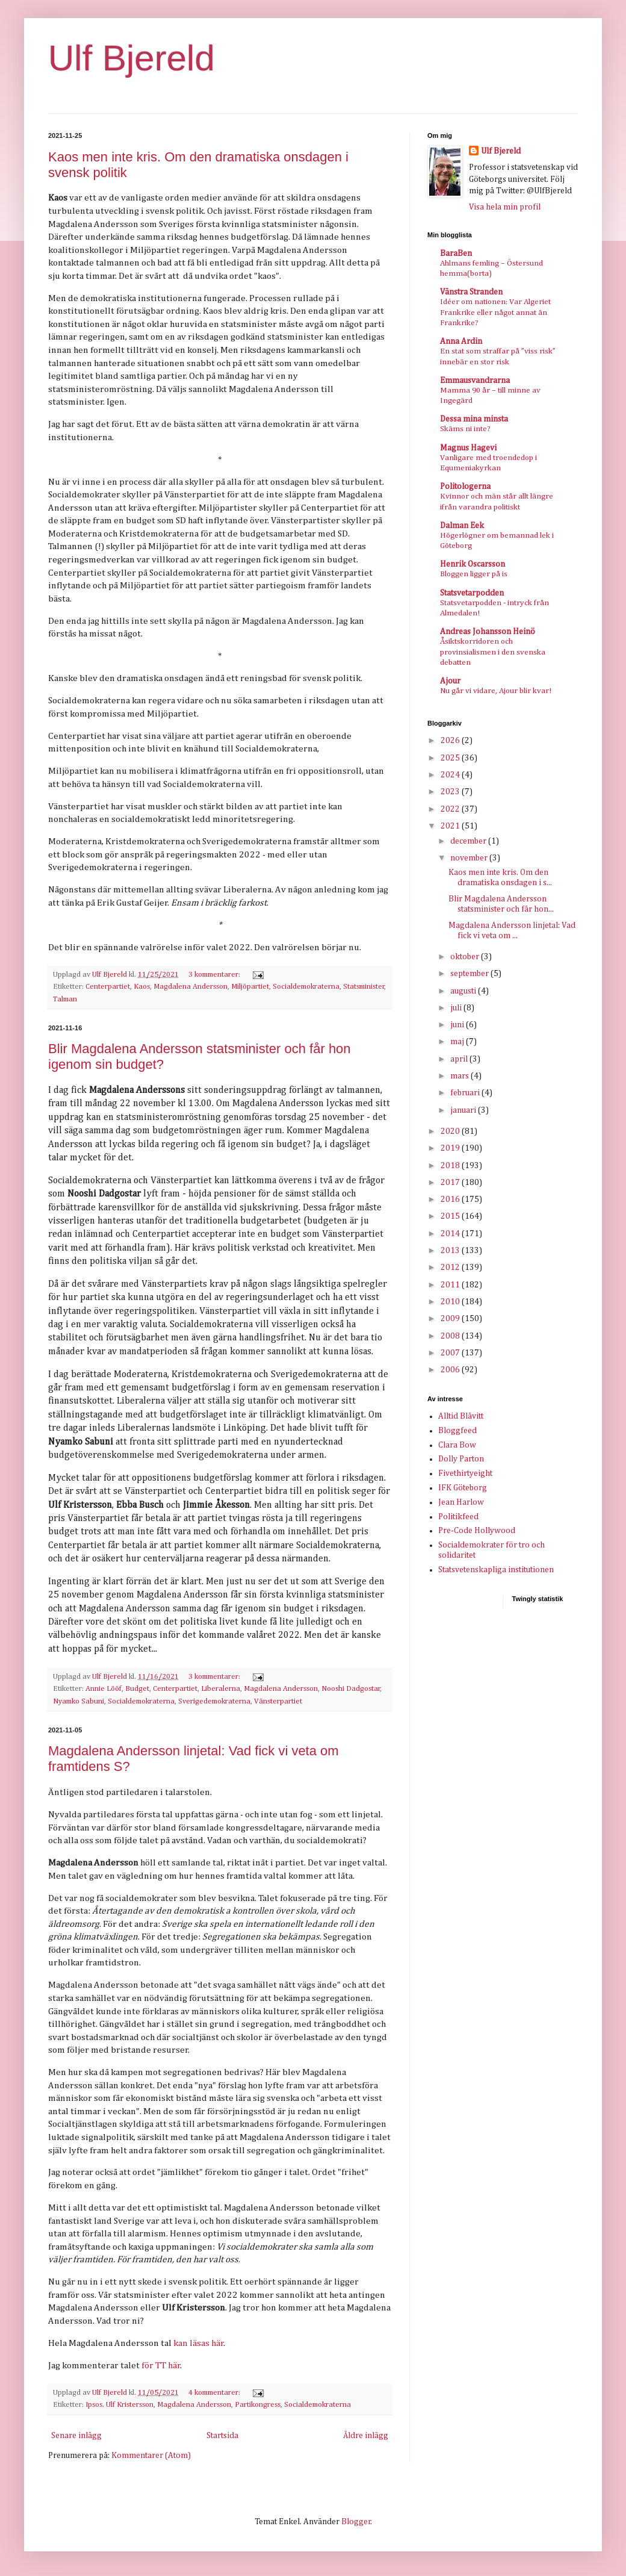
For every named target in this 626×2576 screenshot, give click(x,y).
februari (466, 1093)
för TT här (161, 2365)
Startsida (222, 2435)
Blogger (356, 2522)
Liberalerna (220, 1689)
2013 (451, 1250)
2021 (451, 826)
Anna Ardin (461, 341)
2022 (451, 809)
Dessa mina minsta (474, 419)
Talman (65, 999)
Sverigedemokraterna (214, 1701)
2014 (451, 1234)
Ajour (450, 681)
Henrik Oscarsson (472, 564)
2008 (451, 1336)
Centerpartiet (107, 987)
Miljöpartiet (250, 987)
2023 (451, 792)
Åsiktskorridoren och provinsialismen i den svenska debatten (492, 652)
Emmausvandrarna (475, 380)
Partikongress (257, 2405)
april (460, 1059)
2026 (451, 740)
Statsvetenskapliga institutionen (496, 1570)
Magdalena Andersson (190, 987)
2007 (451, 1353)
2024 (451, 775)
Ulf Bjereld (131, 58)
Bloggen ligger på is (473, 574)
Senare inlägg (76, 2435)
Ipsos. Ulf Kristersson (119, 2405)
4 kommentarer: (215, 2393)
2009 (451, 1318)
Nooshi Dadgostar (350, 1689)
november (469, 858)
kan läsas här (198, 2343)
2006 (451, 1370)
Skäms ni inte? (465, 429)
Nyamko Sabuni (78, 1701)
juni (458, 1025)
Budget (137, 1689)
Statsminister (364, 987)
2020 (451, 1131)
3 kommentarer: (215, 974)
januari (464, 1110)
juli (456, 1008)
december (469, 841)
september (470, 973)
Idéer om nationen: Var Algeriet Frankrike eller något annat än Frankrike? (495, 312)
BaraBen (456, 253)
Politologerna (465, 486)
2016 (451, 1199)
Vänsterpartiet (278, 1701)
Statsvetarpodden (472, 593)
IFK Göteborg (462, 1488)
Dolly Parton (461, 1459)
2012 (451, 1267)
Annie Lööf (103, 1689)
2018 (451, 1166)
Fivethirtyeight (465, 1473)
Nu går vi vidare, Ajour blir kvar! (495, 691)
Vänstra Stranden (471, 292)
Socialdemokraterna (306, 987)
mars (460, 1076)
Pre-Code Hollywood (476, 1530)
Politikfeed (458, 1517)
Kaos (142, 987)
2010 (451, 1302)
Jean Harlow (461, 1502)
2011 (451, 1285)
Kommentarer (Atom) (151, 2455)
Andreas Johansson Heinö (487, 631)
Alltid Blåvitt (460, 1416)
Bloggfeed (457, 1430)
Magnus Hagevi (468, 448)
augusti (464, 991)
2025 (451, 758)
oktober (465, 957)
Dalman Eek (462, 525)
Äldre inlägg (365, 2435)
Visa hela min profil (505, 207)
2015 (451, 1216)
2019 (451, 1148)
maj (458, 1042)
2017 (451, 1182)
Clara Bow (457, 1445)
